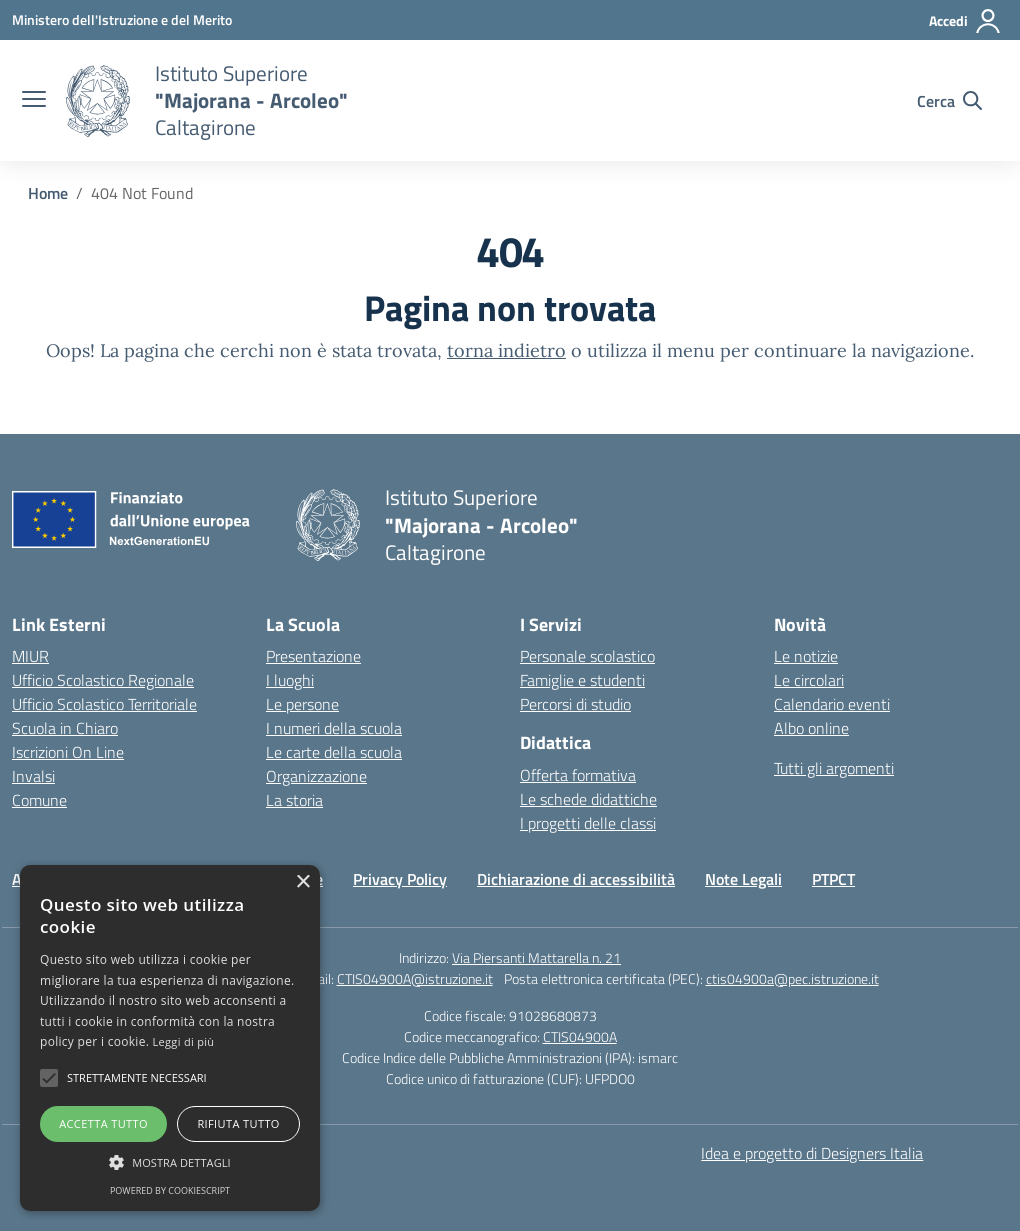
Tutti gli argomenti (834, 768)
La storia (294, 800)
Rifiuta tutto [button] (238, 1123)
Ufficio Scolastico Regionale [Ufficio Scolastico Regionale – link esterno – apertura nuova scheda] (103, 680)
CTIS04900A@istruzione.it (415, 978)
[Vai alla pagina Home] (48, 193)
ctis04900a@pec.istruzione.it (792, 978)
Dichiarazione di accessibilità (576, 879)
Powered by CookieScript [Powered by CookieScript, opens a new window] (170, 1190)
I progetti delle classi (588, 823)
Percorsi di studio (575, 704)
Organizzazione (316, 776)
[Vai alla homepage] (98, 101)
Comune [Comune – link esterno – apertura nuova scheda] (39, 800)
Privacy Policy (400, 879)
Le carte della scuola (334, 752)
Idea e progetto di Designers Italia (812, 1153)
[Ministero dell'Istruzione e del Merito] (122, 19)
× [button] (302, 882)
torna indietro (506, 350)
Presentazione (313, 656)
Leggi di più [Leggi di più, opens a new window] (184, 1041)
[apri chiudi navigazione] (34, 101)
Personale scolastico (587, 656)
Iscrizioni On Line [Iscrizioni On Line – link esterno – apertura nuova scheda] (68, 752)
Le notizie (806, 656)
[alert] (170, 1038)
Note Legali (743, 879)
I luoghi (290, 680)
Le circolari (809, 680)
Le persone (302, 704)
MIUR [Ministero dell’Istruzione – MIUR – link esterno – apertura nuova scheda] (30, 656)
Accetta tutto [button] (103, 1123)
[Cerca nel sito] (949, 101)
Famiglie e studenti (582, 680)
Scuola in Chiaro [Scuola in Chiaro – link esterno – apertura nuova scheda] (65, 728)
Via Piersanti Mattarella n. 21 (536, 957)
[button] (49, 1078)
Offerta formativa (578, 775)
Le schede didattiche (588, 799)
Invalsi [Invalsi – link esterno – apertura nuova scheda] (33, 776)
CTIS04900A (580, 1036)
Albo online (811, 728)
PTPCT (833, 879)
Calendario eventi (832, 704)
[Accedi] (965, 21)
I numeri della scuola (334, 728)
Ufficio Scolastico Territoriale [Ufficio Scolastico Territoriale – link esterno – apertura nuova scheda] (104, 704)
